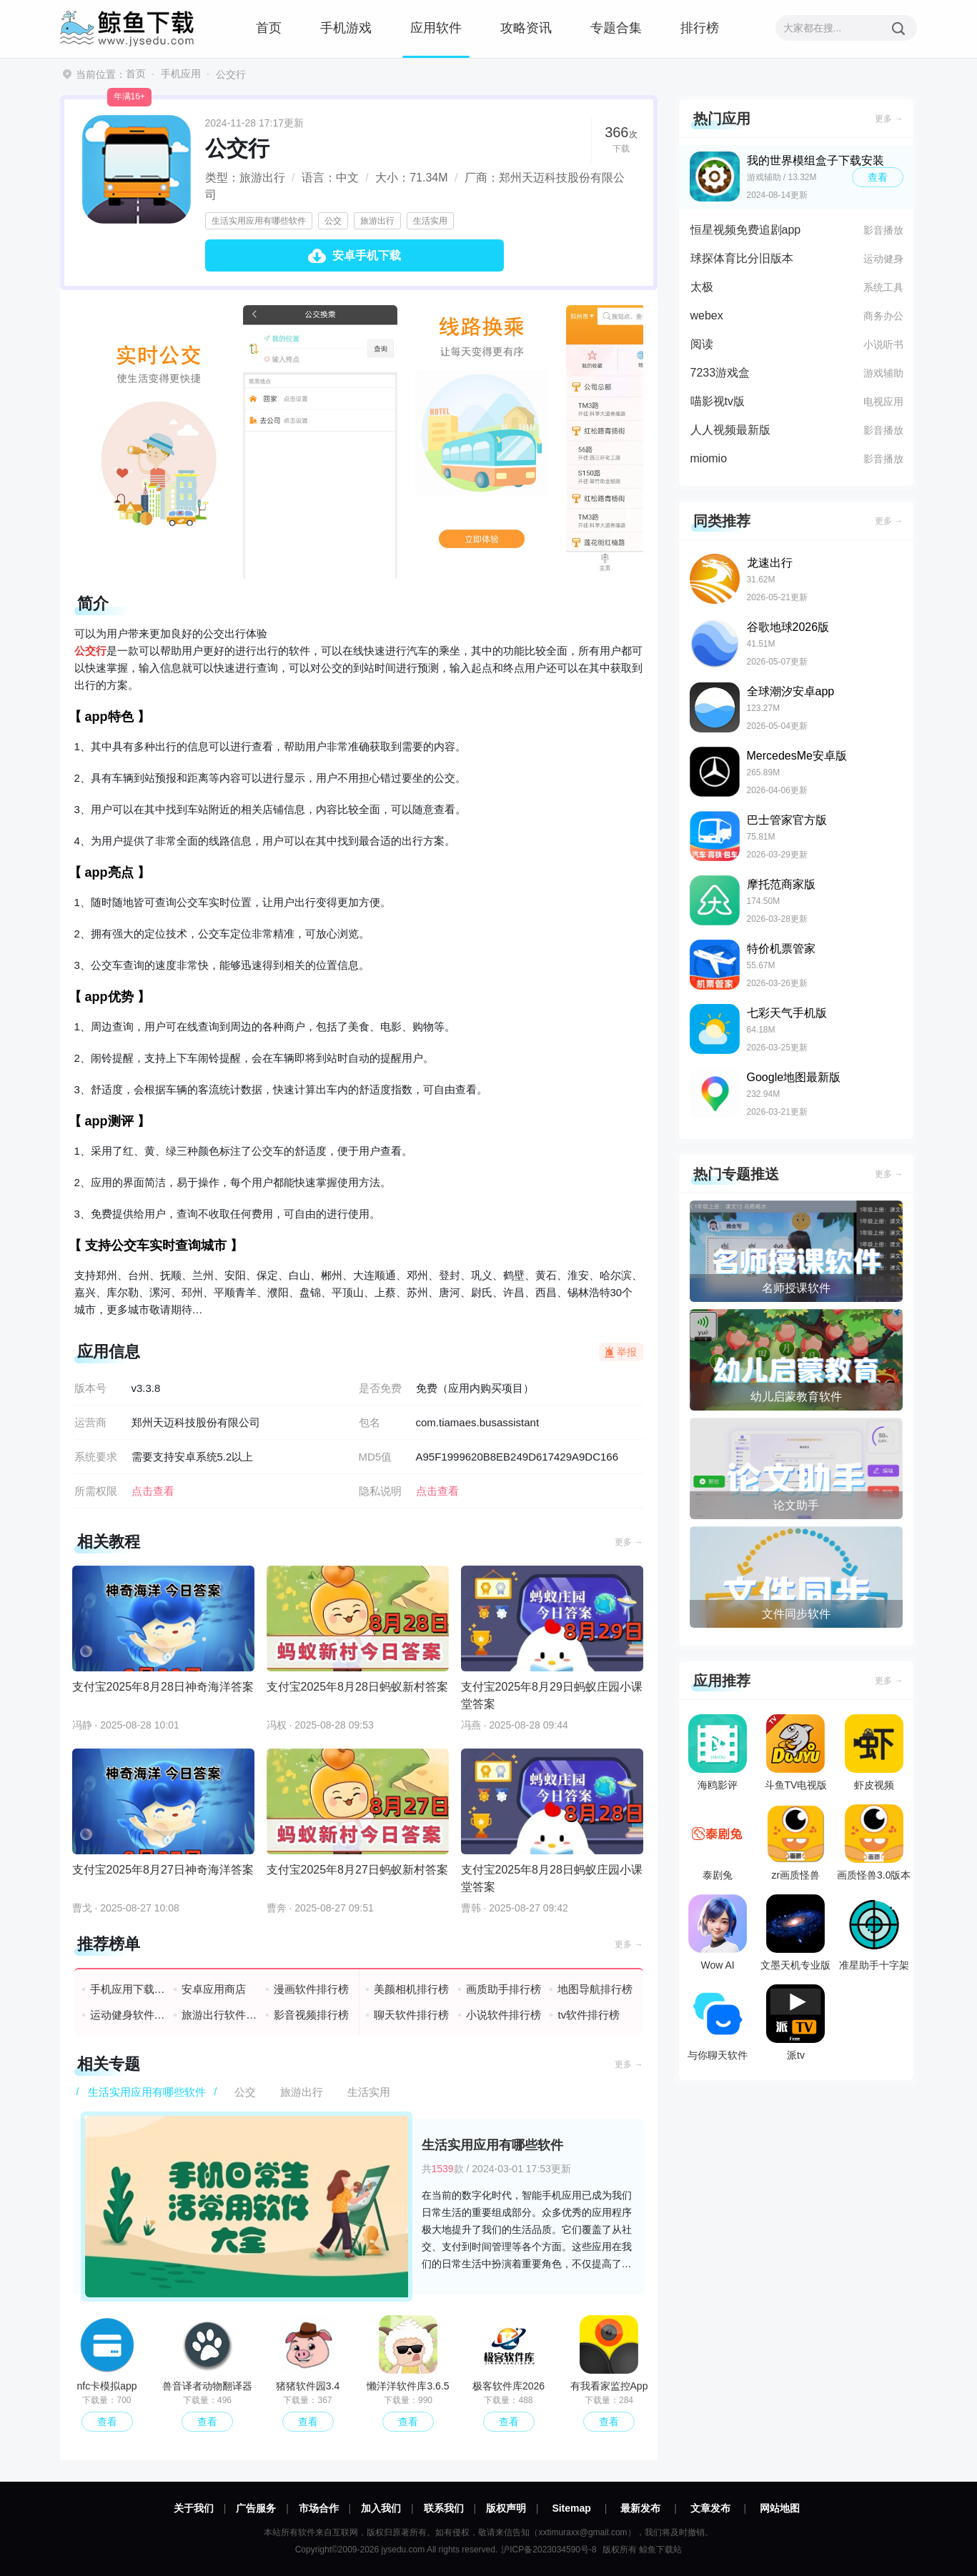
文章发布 (710, 2508)
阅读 (701, 344)
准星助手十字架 (874, 1932)
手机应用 (181, 73)
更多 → (629, 1542)
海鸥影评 (717, 1752)
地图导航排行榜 (595, 1989)
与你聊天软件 (718, 2022)
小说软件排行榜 (503, 2015)
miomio (709, 458)
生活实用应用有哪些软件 (259, 221)
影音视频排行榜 (311, 2015)
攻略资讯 (526, 28)
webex (706, 315)
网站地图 (780, 2508)
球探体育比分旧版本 (741, 258)
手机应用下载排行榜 (128, 1989)
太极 (701, 287)
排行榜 (699, 28)
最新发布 (640, 2508)
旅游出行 (377, 221)
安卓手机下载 (366, 255)
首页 (269, 28)
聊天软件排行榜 (411, 2015)
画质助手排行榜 (503, 1989)
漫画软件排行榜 (311, 1989)
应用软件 (436, 28)
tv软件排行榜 (588, 2015)
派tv (795, 2022)
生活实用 (430, 221)
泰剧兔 (717, 1842)
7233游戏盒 (720, 373)
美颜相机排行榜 (411, 1989)
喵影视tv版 (717, 401)
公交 (333, 221)
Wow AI (717, 1932)
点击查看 (437, 1491)
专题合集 (616, 28)
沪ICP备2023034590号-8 (548, 2550)
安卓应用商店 (214, 1989)
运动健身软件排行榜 (128, 2015)
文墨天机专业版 (795, 1932)
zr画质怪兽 (795, 1842)
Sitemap (571, 2508)
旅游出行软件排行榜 (220, 2015)
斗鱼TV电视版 (796, 1752)
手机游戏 (346, 28)
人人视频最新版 (730, 430)
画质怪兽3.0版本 (874, 1842)
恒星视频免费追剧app (745, 230)
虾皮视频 (874, 1752)
